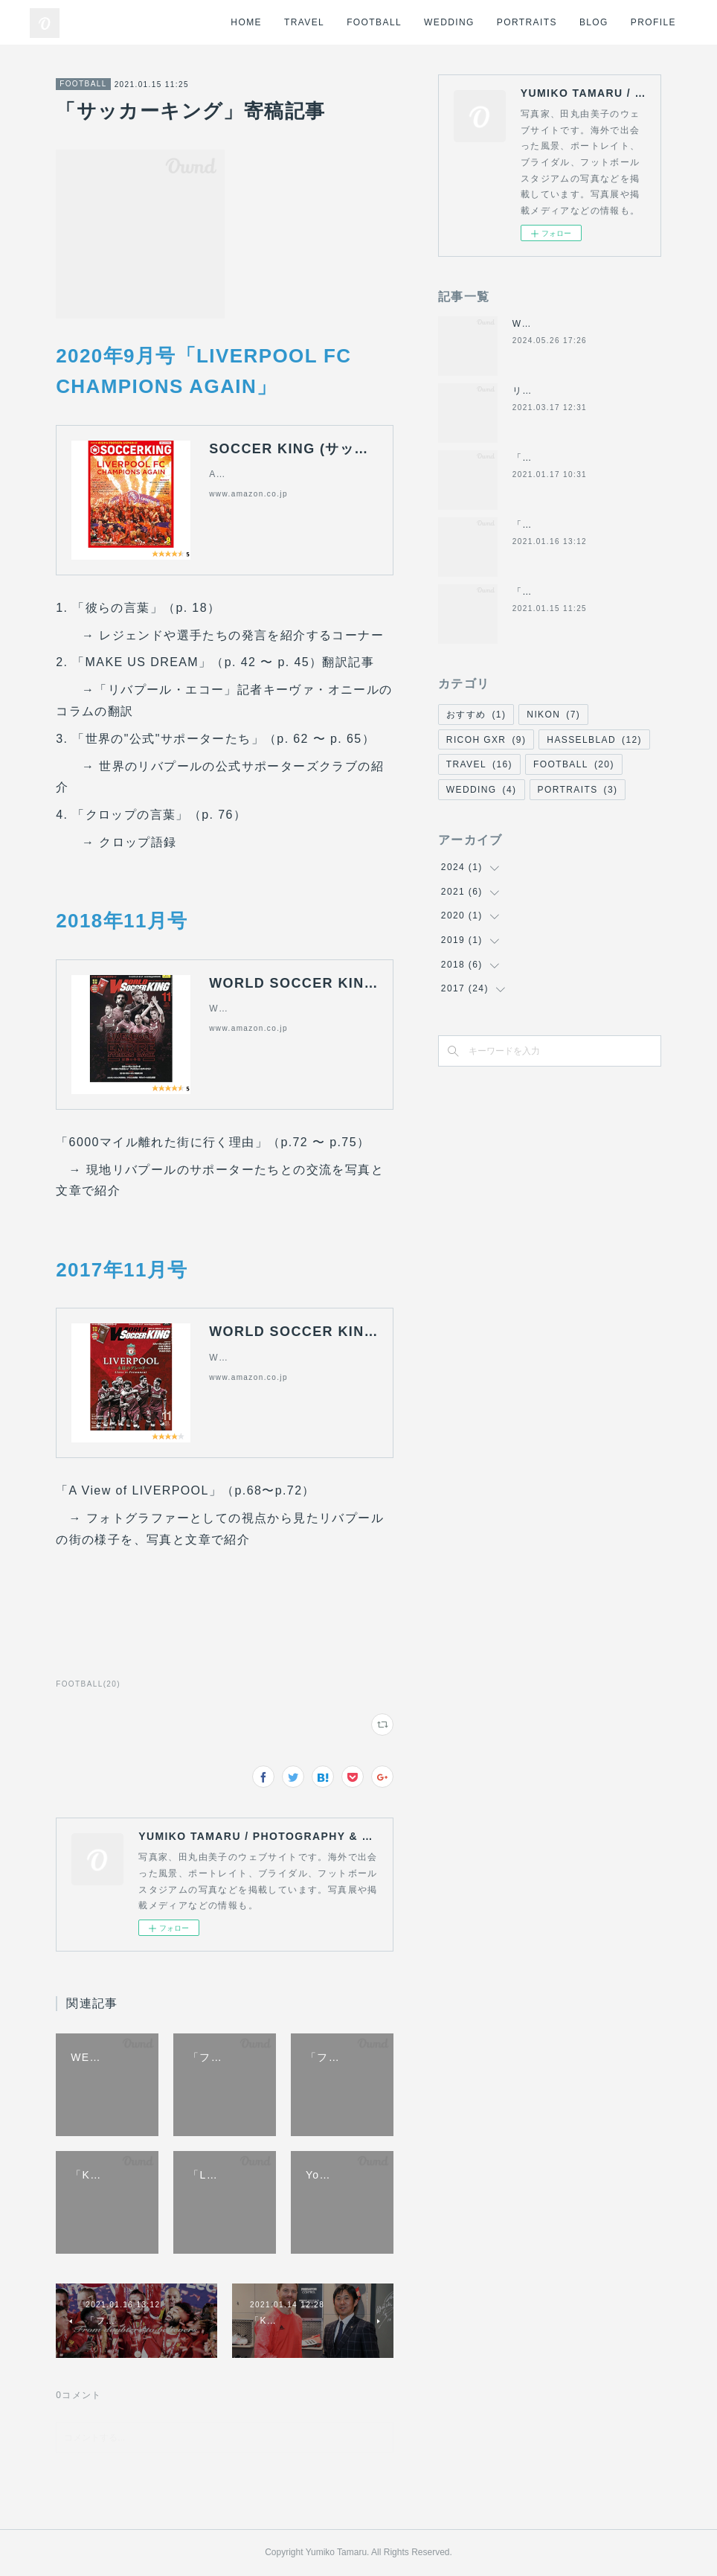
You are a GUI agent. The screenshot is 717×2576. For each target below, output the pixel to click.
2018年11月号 (121, 921)
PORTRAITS (527, 22)
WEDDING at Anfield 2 (567, 324)
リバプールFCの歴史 (559, 391)
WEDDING (449, 22)
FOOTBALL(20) (88, 1684)
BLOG (593, 22)
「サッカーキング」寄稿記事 (577, 592)
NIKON (553, 714)
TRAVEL (304, 22)
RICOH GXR (486, 740)
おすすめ (476, 714)
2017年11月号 (121, 1270)
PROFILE (653, 22)
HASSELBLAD (594, 740)
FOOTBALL (374, 22)
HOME (246, 22)
